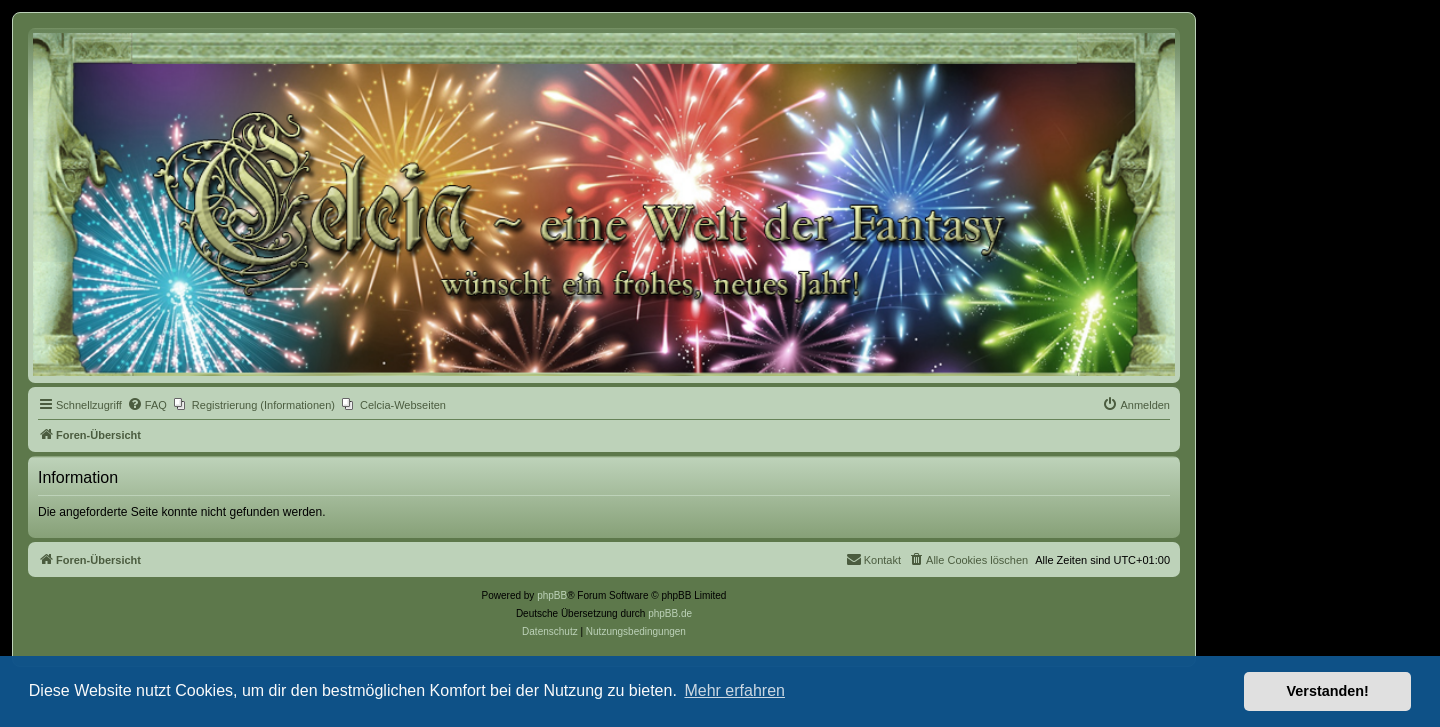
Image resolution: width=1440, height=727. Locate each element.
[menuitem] (147, 405)
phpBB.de (670, 613)
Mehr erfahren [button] (734, 690)
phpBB (552, 595)
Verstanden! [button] (1328, 691)
